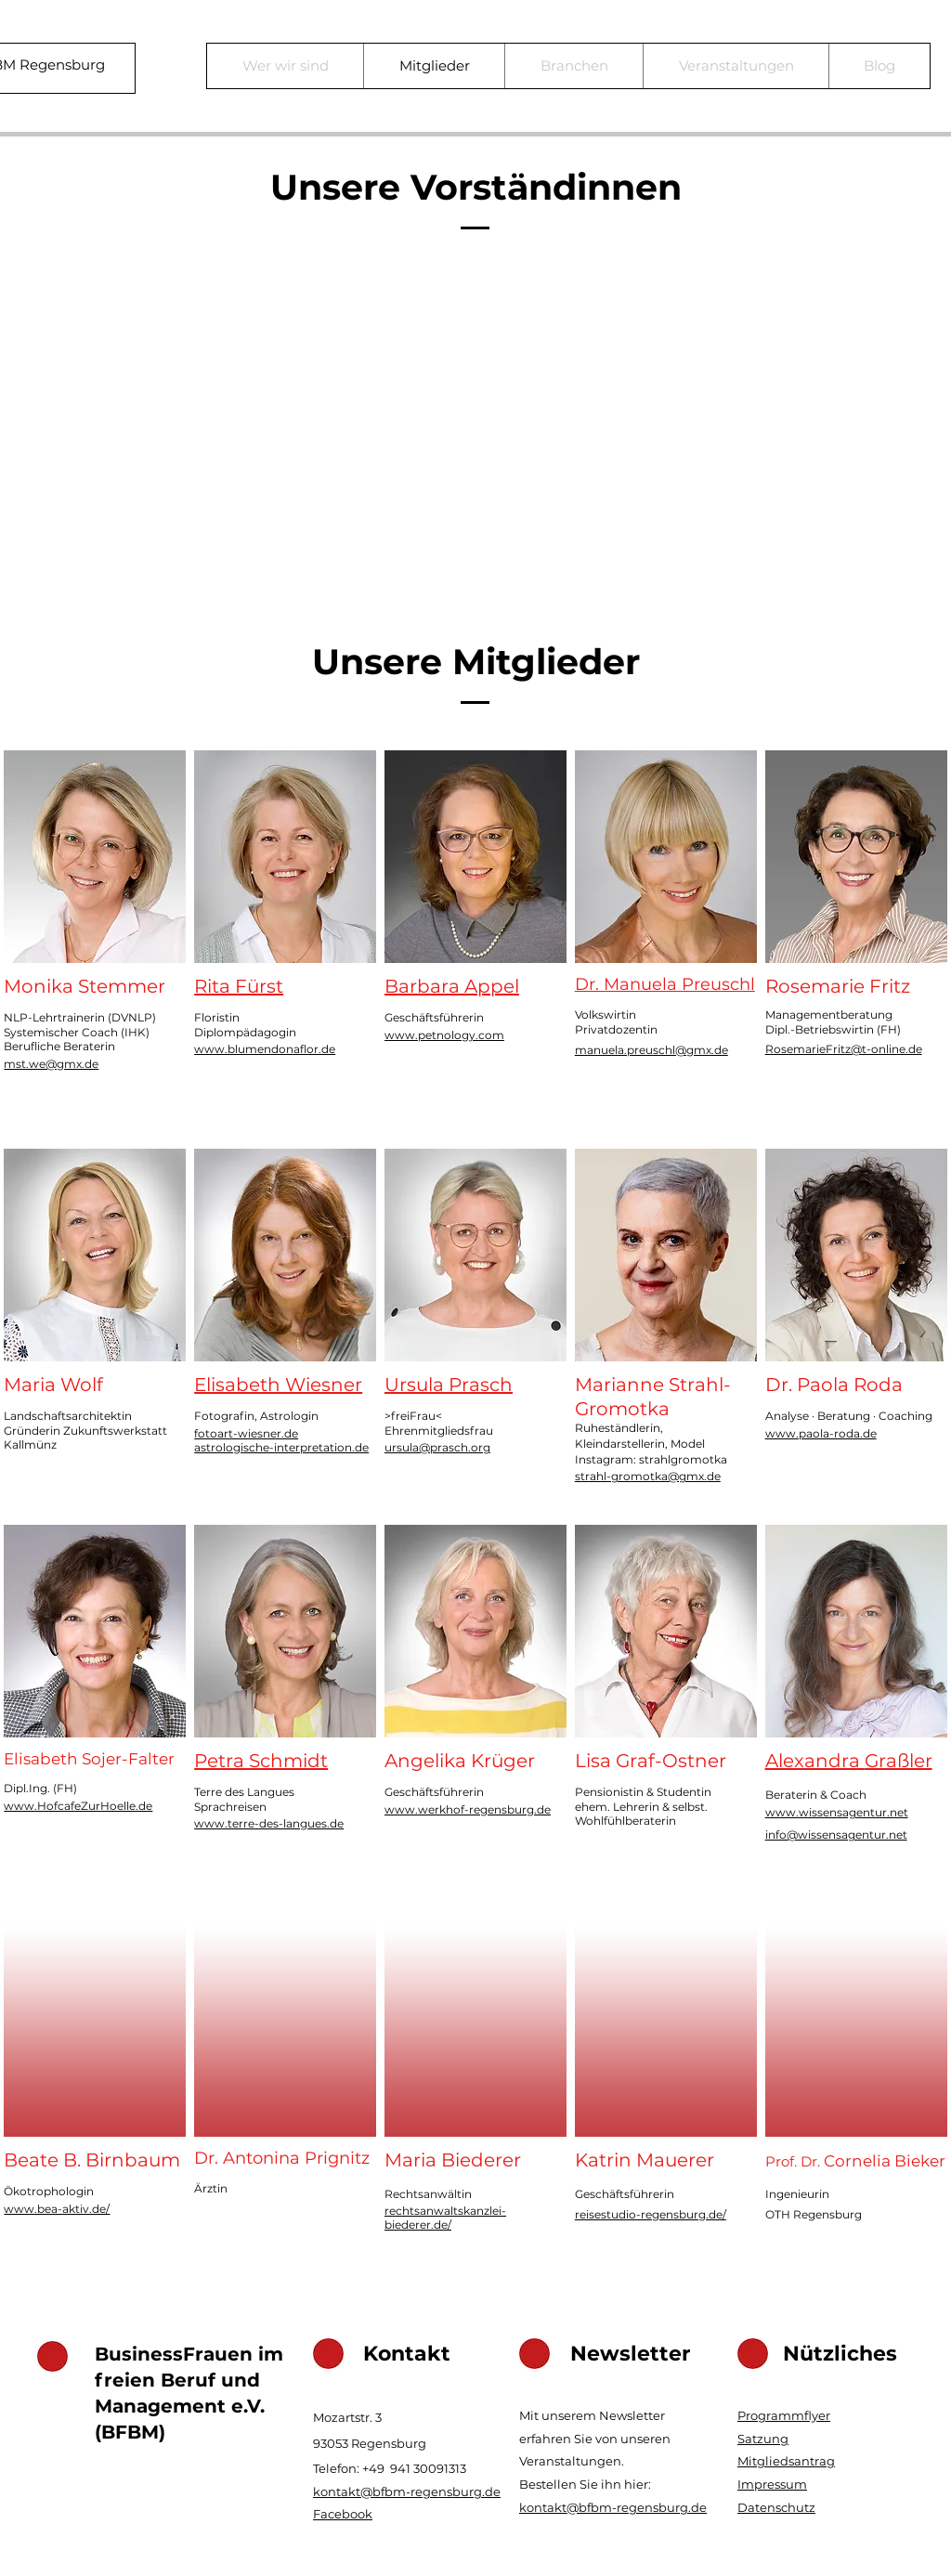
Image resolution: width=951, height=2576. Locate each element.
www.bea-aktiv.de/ (57, 2209)
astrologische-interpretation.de (281, 1447)
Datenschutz (776, 2507)
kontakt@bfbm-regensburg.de (407, 2491)
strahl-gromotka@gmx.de (648, 1476)
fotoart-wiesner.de (246, 1433)
